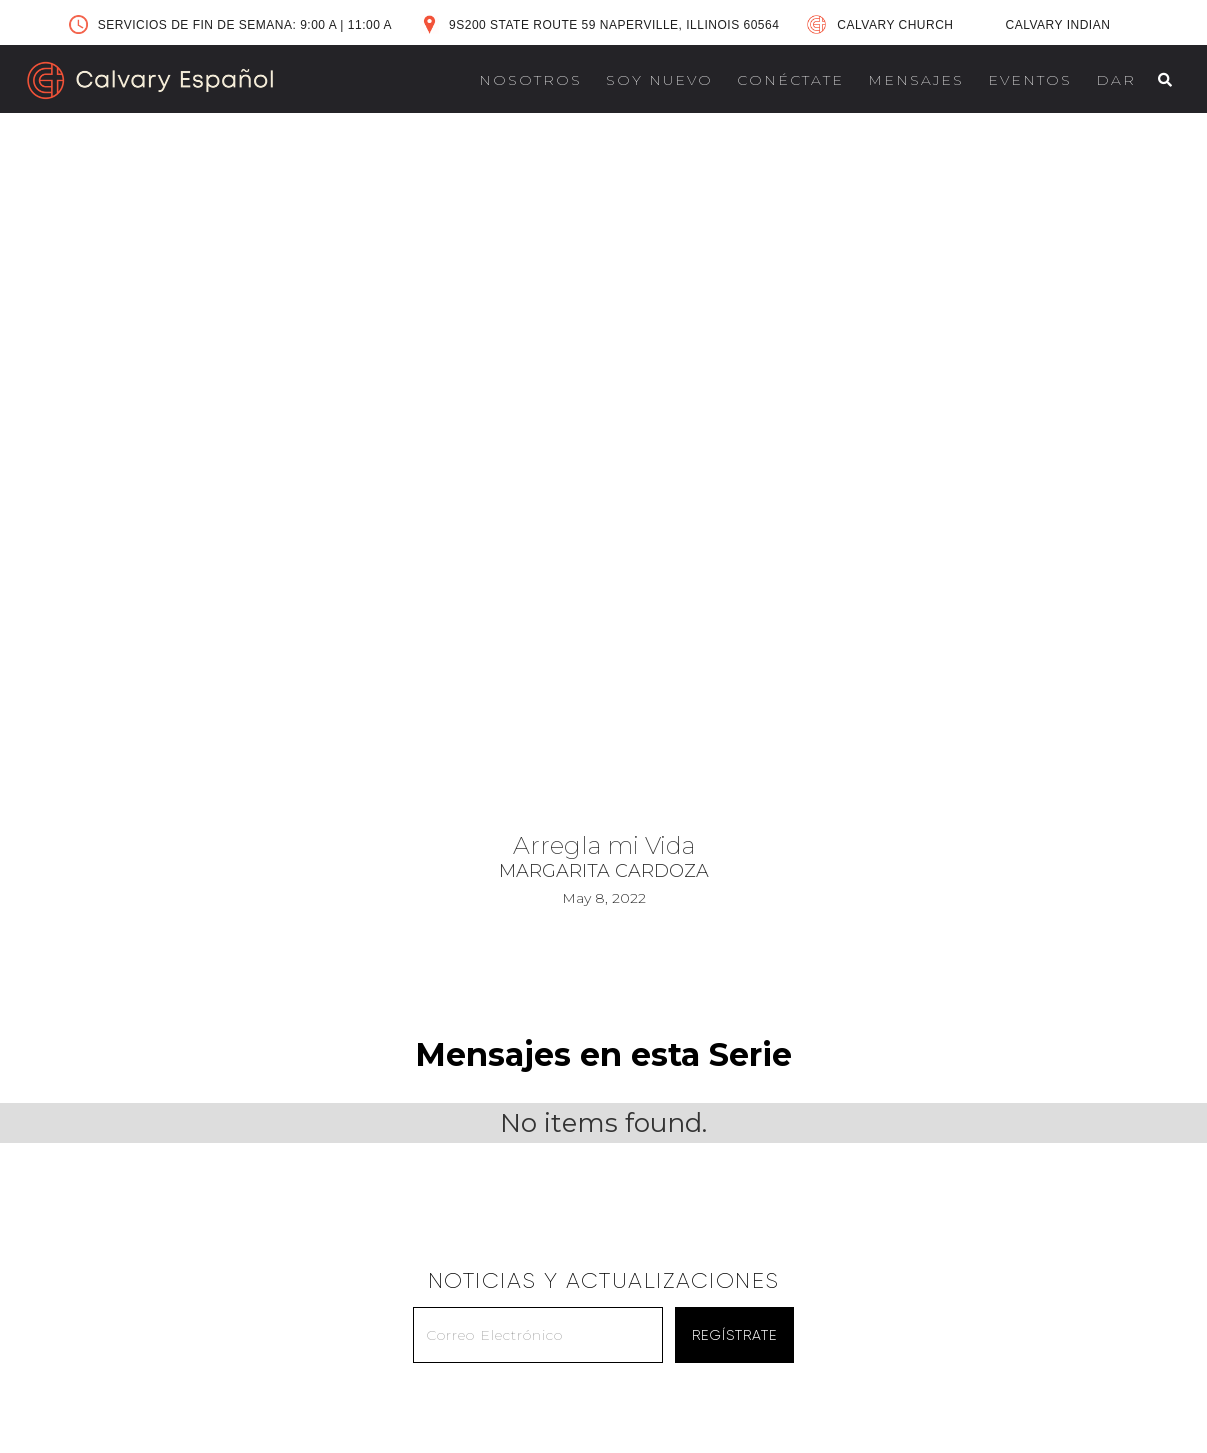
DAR (1116, 80)
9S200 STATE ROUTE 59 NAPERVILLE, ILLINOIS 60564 (614, 25)
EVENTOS (1030, 80)
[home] (150, 80)
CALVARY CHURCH (895, 25)
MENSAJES (916, 80)
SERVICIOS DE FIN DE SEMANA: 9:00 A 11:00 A (245, 25)
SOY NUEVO (659, 80)
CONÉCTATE (790, 80)
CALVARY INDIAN (1058, 25)
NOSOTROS (530, 80)
